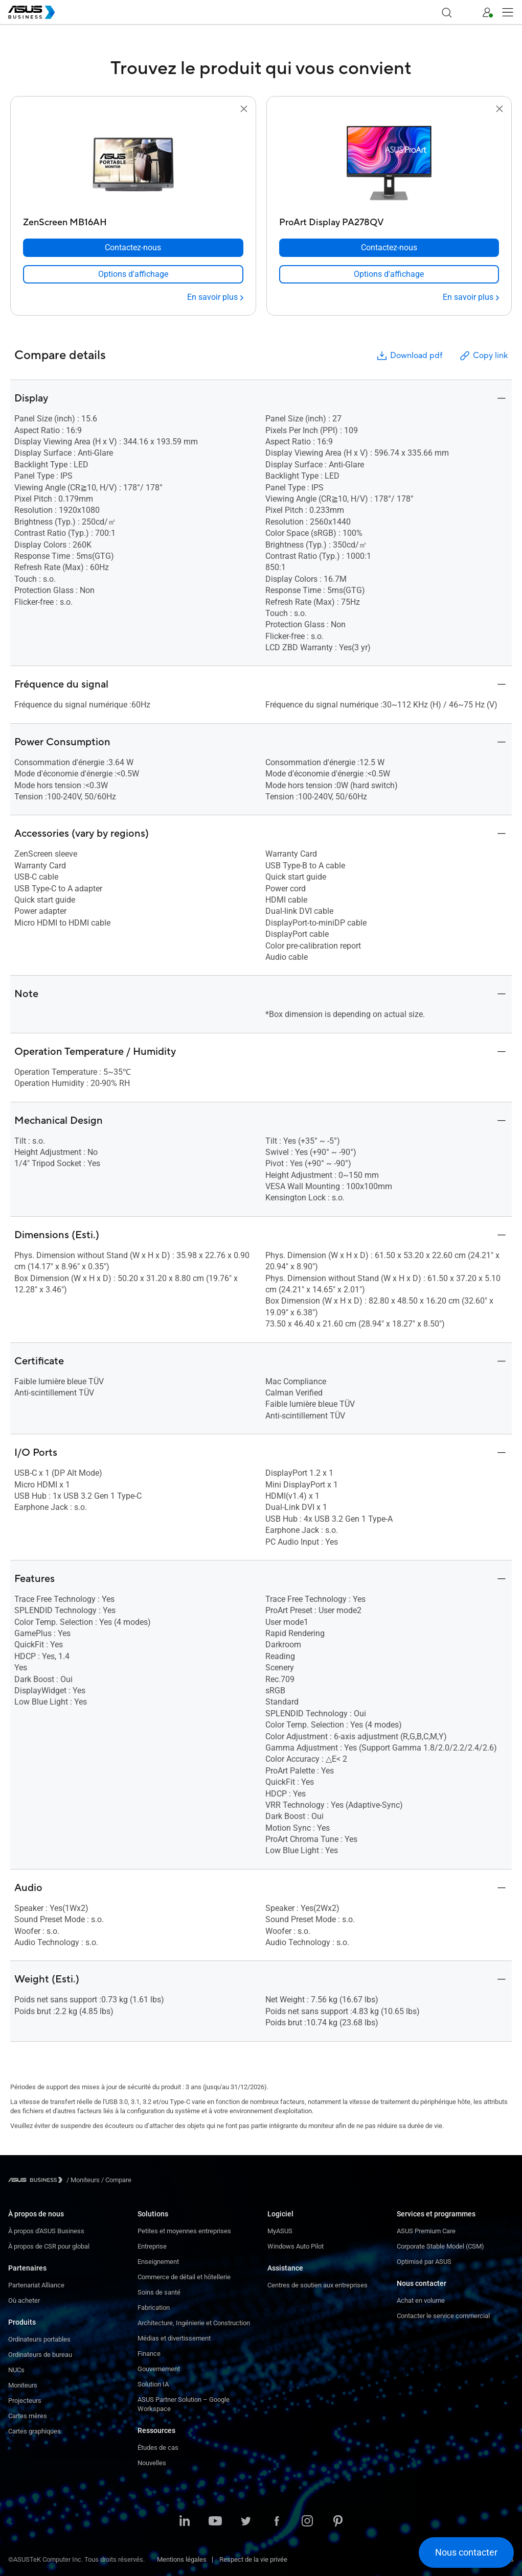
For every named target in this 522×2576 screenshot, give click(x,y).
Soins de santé (159, 2292)
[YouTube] (215, 2522)
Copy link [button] (483, 355)
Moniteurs (22, 2385)
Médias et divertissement (174, 2338)
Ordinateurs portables (39, 2339)
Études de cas (158, 2447)
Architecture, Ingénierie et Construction (194, 2323)
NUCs (16, 2370)
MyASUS (279, 2231)
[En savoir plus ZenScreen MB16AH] (215, 297)
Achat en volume (421, 2300)
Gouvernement (159, 2369)
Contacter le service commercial (443, 2316)
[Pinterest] (338, 2522)
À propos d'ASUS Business (46, 2231)
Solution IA (153, 2384)
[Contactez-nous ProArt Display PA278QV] (389, 248)
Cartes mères (27, 2416)
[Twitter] (246, 2522)
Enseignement (158, 2261)
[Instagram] (307, 2522)
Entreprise (152, 2246)
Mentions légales (182, 2559)
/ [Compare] (115, 2180)
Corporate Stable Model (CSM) (440, 2246)
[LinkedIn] (184, 2522)
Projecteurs (24, 2400)
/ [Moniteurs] (83, 2180)
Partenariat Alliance (36, 2285)
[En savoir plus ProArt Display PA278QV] (471, 297)
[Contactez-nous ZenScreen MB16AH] (133, 248)
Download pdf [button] (409, 355)
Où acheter (24, 2300)
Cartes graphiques (34, 2431)
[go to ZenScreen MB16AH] (133, 164)
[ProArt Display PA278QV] (389, 220)
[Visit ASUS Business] (37, 2180)
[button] (467, 12)
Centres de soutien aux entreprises (317, 2285)
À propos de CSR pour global (48, 2246)
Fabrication (154, 2307)
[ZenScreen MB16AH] (133, 220)
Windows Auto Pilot (295, 2246)
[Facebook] (276, 2522)
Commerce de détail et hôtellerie (184, 2277)
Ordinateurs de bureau (40, 2354)
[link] (133, 274)
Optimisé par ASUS (424, 2261)
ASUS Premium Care (426, 2231)
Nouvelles (152, 2463)
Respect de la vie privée (253, 2559)
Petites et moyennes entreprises (184, 2231)
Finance (149, 2353)
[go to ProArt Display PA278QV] (389, 164)
